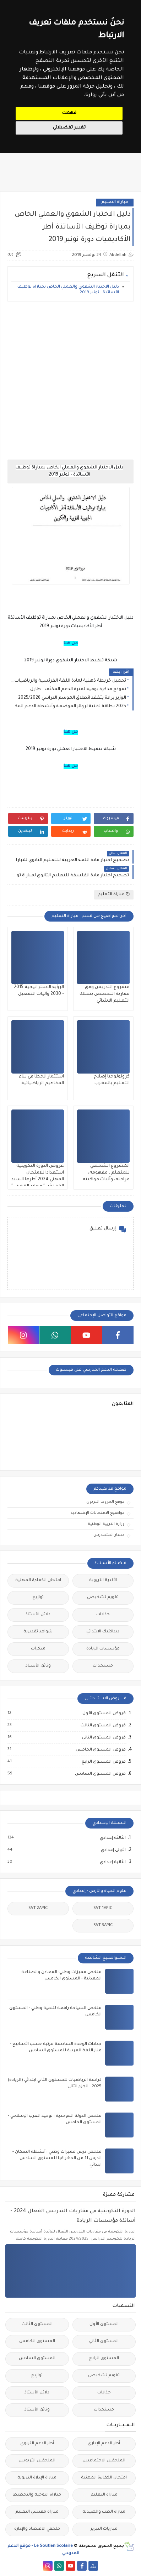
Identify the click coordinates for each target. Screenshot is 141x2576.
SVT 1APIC (102, 1908)
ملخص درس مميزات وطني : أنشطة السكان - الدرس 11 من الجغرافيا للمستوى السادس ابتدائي (57, 2158)
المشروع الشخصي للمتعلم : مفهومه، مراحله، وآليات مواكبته (106, 1173)
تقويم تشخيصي (103, 1597)
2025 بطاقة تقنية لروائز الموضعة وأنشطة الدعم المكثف (68, 706)
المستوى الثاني (104, 2341)
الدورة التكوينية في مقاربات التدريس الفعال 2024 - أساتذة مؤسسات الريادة (73, 2216)
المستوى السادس (37, 2358)
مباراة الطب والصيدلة (103, 2512)
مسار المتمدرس (109, 1535)
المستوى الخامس (37, 2341)
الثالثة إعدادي (112, 1838)
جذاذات (103, 1614)
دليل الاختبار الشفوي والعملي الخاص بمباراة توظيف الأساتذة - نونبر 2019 (68, 290)
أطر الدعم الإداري (104, 2443)
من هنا (71, 643)
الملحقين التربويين (36, 2461)
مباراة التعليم (114, 202)
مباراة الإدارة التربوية (36, 2478)
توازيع (38, 1597)
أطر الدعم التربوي (37, 2443)
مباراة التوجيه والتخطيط (37, 2495)
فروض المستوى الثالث (103, 1725)
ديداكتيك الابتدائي (102, 1632)
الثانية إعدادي (112, 1862)
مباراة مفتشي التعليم (37, 2512)
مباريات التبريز (104, 2529)
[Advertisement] (70, 380)
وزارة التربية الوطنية (106, 1524)
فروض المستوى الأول (104, 1713)
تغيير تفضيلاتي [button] (69, 127)
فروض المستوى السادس (100, 1774)
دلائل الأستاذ (38, 1614)
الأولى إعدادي (113, 1850)
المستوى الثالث (37, 2324)
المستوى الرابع (104, 2358)
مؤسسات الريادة (103, 1649)
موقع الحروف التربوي (105, 1502)
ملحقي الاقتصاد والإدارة (37, 2529)
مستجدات (103, 1666)
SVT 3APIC (103, 1925)
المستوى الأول (104, 2324)
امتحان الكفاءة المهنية (38, 1580)
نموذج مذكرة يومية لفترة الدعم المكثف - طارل (78, 689)
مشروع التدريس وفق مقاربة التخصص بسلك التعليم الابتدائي (105, 994)
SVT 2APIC (38, 1908)
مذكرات (38, 1649)
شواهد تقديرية (38, 1632)
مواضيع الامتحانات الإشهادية (97, 1513)
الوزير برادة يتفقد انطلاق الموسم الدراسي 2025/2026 (72, 698)
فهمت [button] (69, 113)
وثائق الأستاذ (38, 1666)
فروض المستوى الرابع (103, 1762)
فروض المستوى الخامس (100, 1750)
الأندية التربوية (103, 1580)
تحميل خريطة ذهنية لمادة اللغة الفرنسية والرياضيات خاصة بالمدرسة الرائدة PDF (68, 680)
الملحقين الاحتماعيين (103, 2461)
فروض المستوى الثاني (103, 1738)
